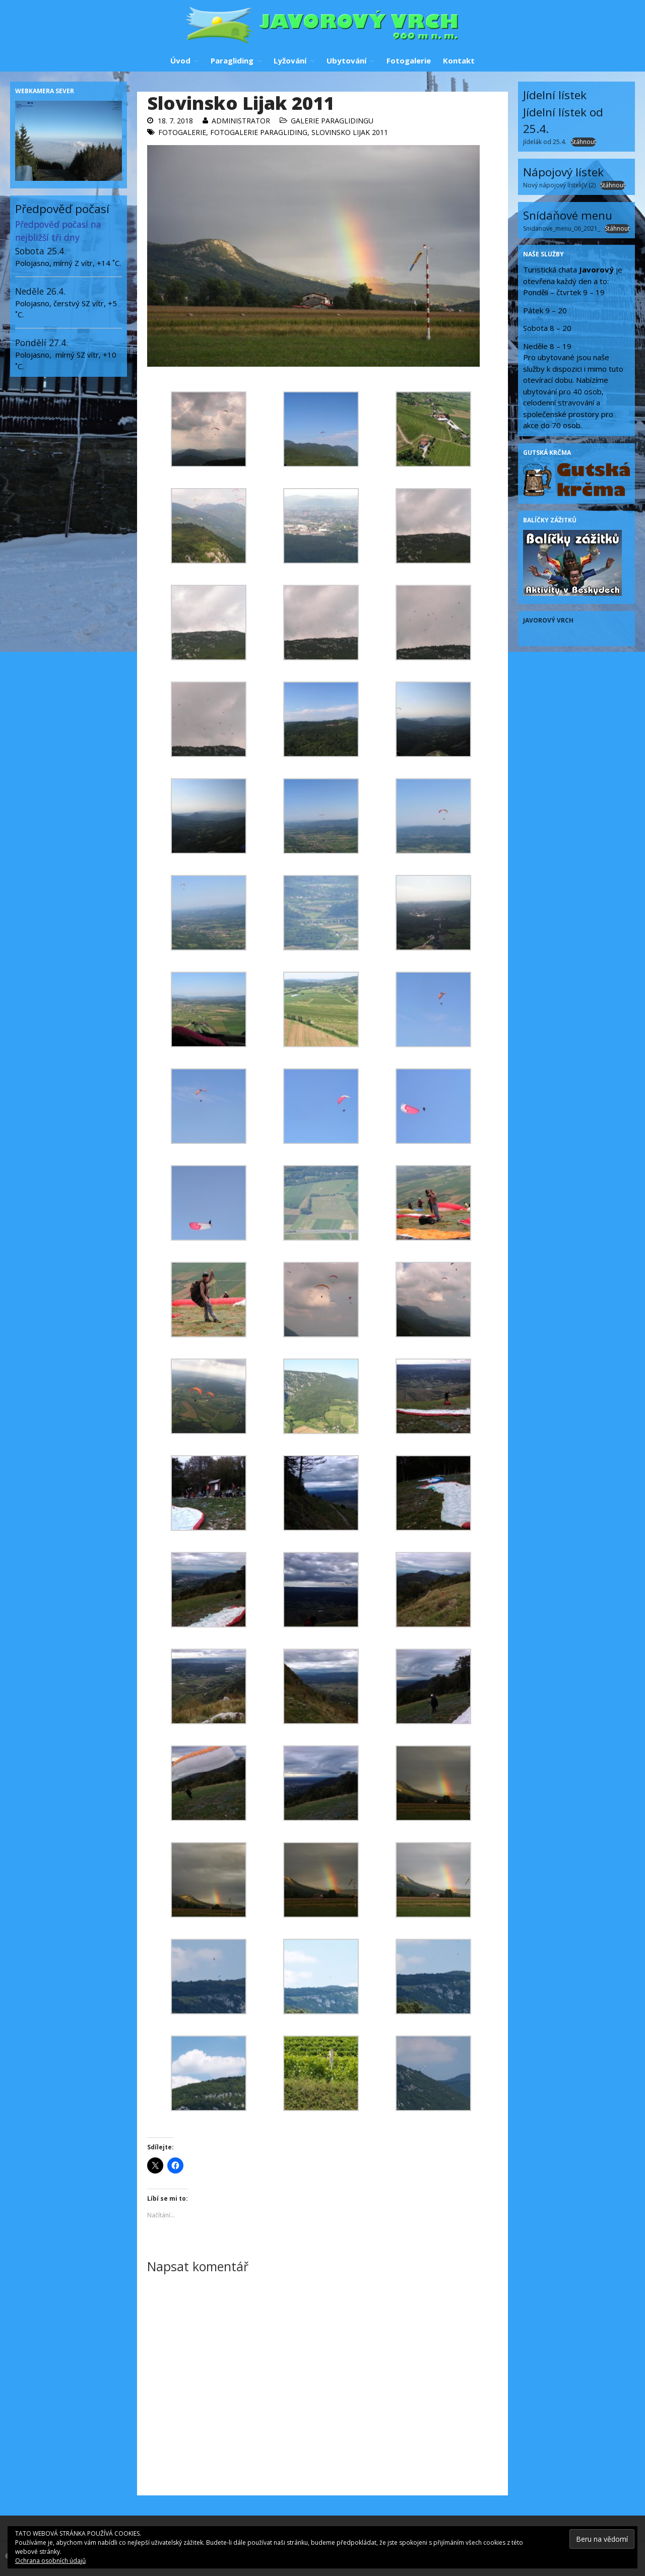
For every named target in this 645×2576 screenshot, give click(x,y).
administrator (241, 120)
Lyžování (290, 60)
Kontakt (459, 60)
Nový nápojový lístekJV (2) (559, 185)
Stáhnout (583, 142)
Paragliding (232, 60)
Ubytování (346, 60)
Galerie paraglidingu (332, 120)
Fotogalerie (408, 60)
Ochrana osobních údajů (50, 2560)
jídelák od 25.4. (544, 142)
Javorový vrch (548, 620)
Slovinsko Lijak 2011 (349, 132)
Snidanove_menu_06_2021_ (561, 228)
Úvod (180, 60)
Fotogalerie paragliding (258, 132)
